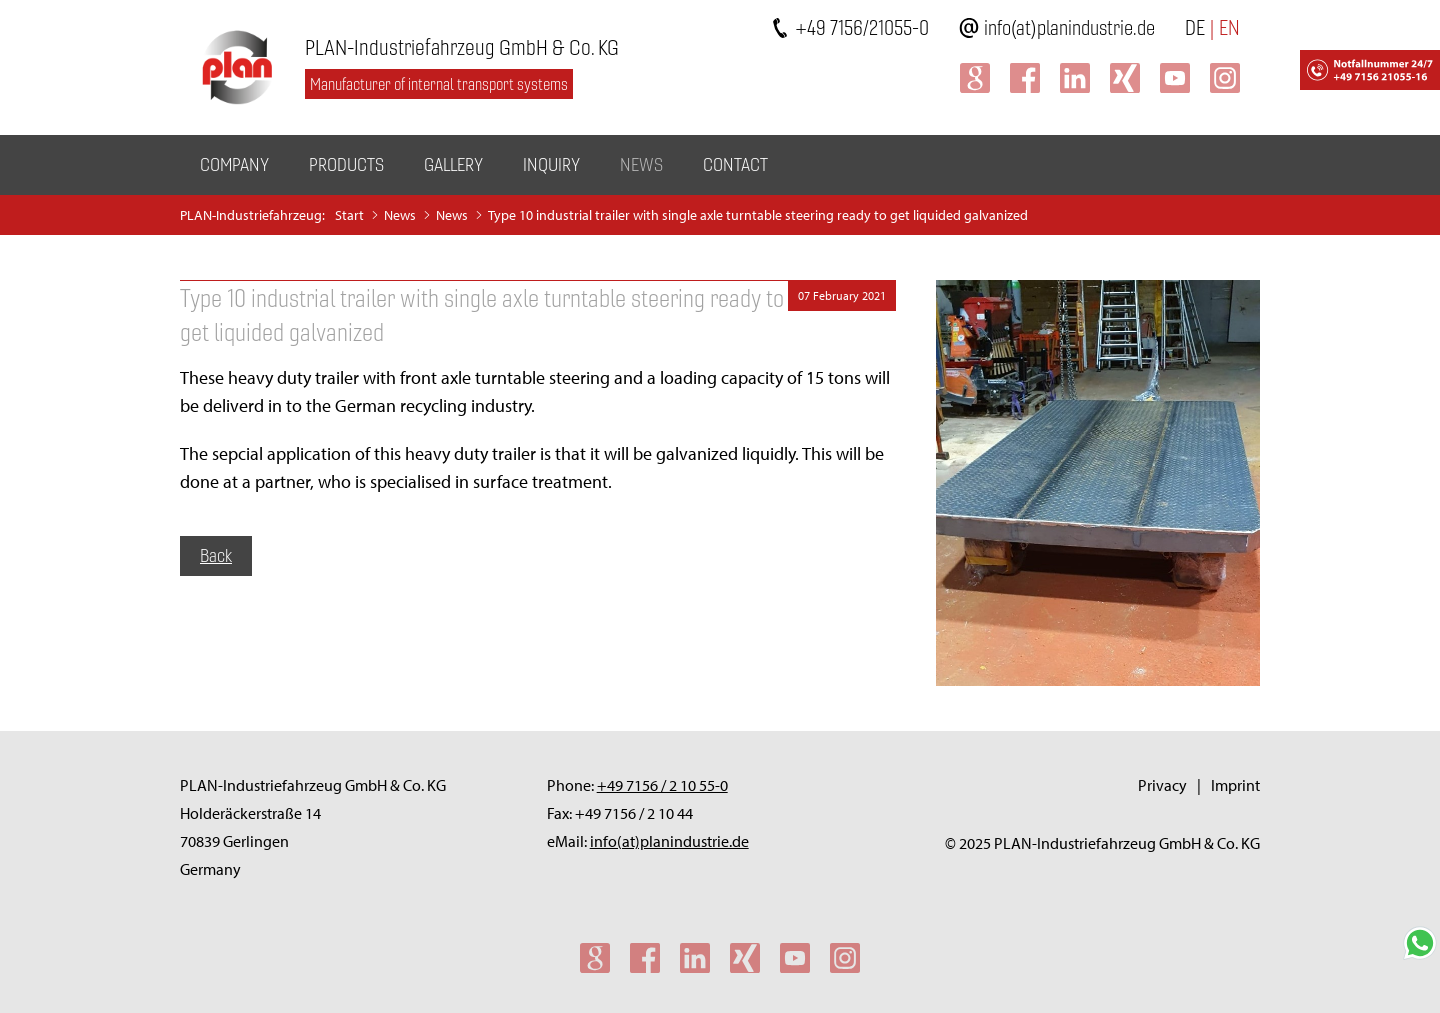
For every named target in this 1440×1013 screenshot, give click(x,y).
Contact (735, 164)
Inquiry (551, 164)
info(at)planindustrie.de (1069, 27)
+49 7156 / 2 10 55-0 (662, 785)
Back (216, 555)
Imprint (1235, 785)
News (641, 164)
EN (1229, 27)
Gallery (453, 164)
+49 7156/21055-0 (862, 27)
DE (1195, 27)
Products (346, 164)
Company (234, 164)
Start (349, 215)
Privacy (1162, 785)
